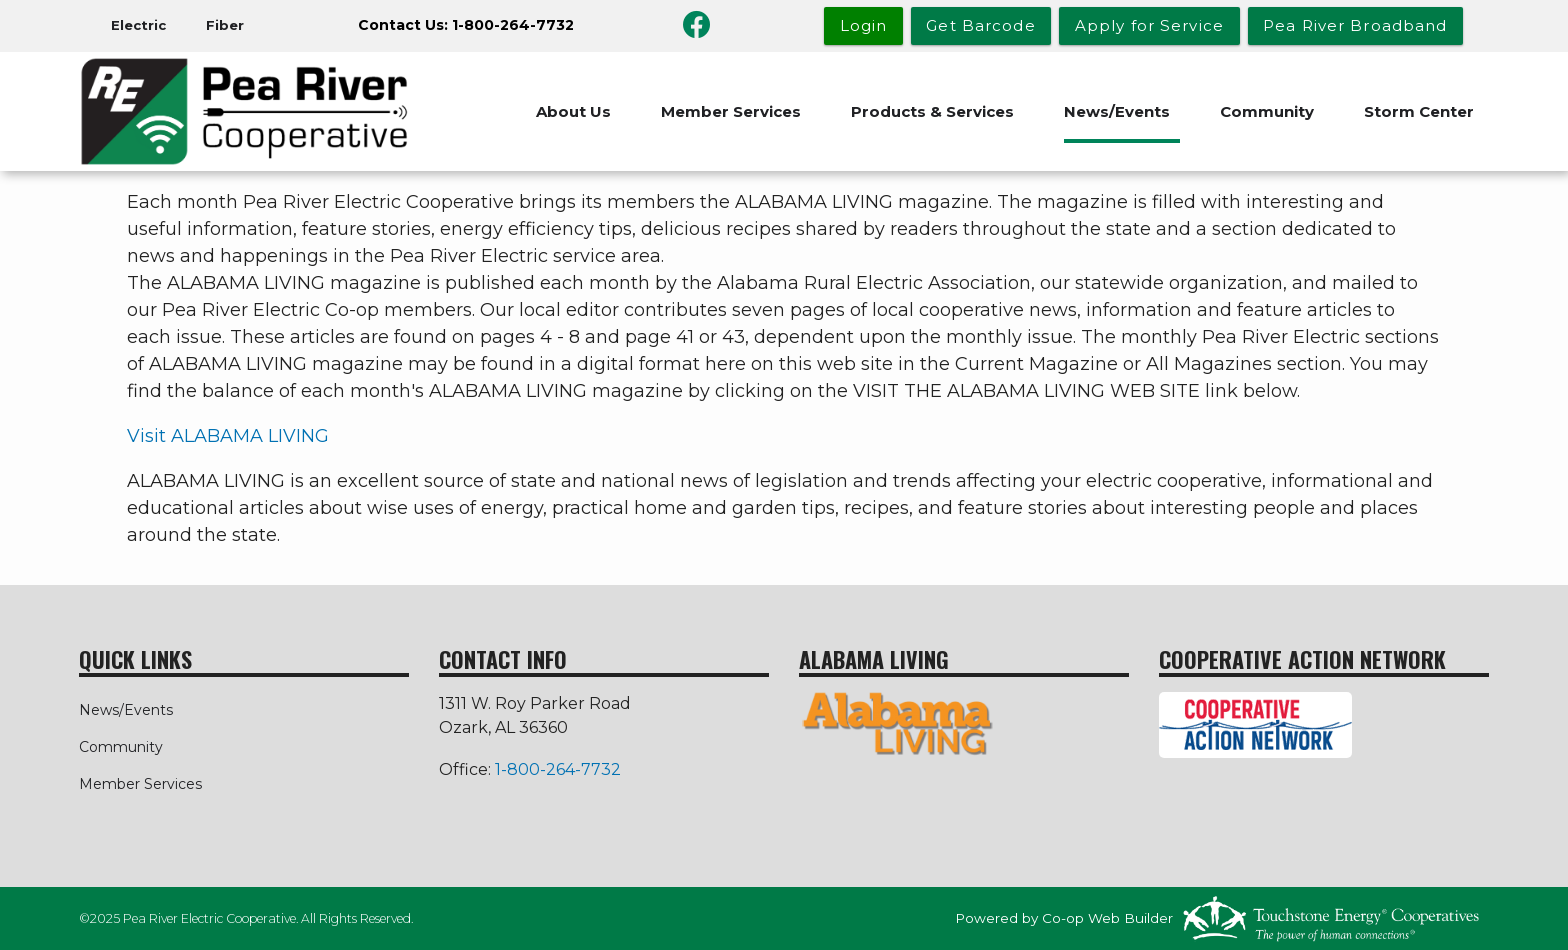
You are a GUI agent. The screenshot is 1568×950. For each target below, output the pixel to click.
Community (1267, 111)
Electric (138, 25)
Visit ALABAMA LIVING (228, 436)
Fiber (225, 25)
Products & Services (932, 111)
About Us (573, 111)
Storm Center (1419, 111)
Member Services (731, 111)
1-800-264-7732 (558, 769)
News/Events (1117, 111)
